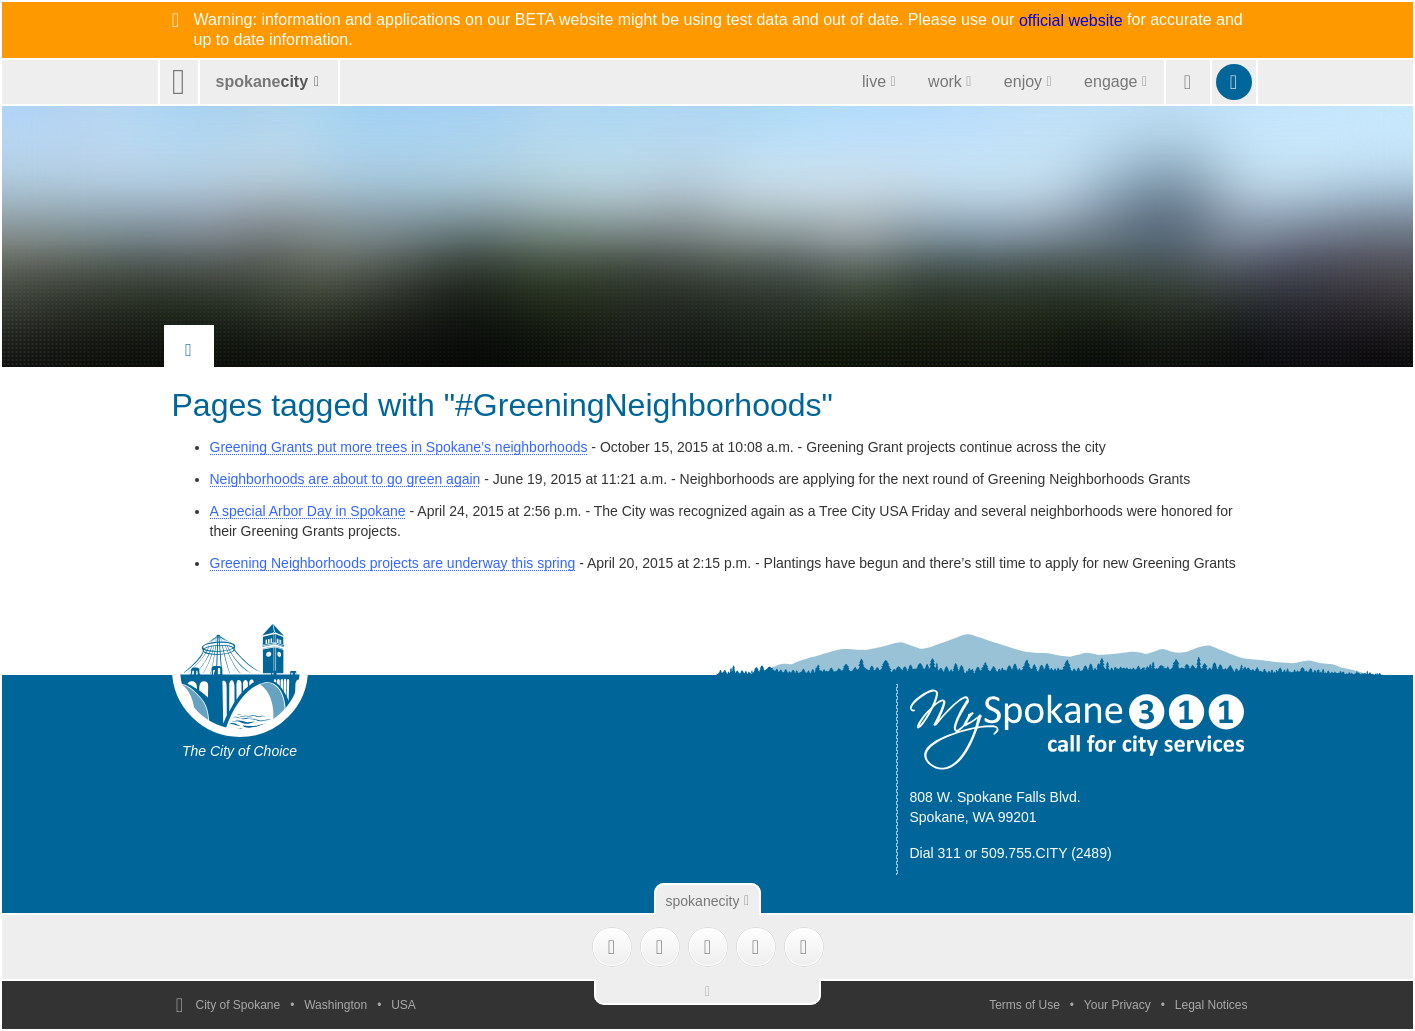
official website (1071, 21)
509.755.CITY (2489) (1046, 853)
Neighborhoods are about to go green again (345, 479)
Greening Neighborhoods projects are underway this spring (393, 563)
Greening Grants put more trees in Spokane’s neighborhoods (399, 447)
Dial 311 (935, 853)
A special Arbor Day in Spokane (308, 511)
